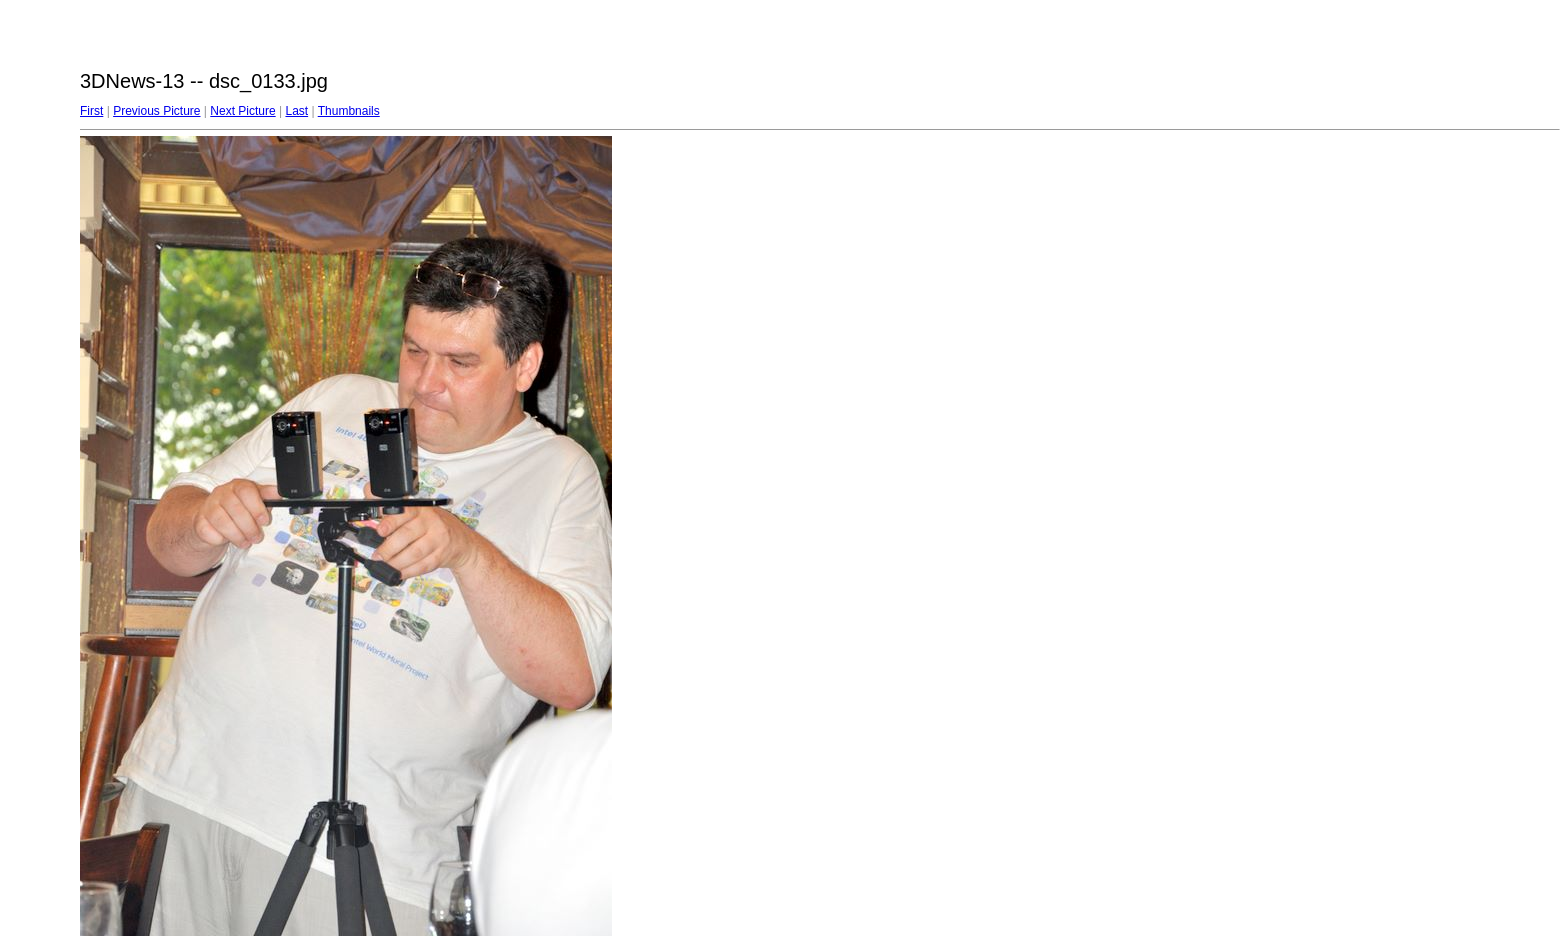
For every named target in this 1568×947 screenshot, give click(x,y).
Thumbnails (349, 111)
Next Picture (242, 111)
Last (296, 111)
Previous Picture (156, 111)
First (91, 111)
